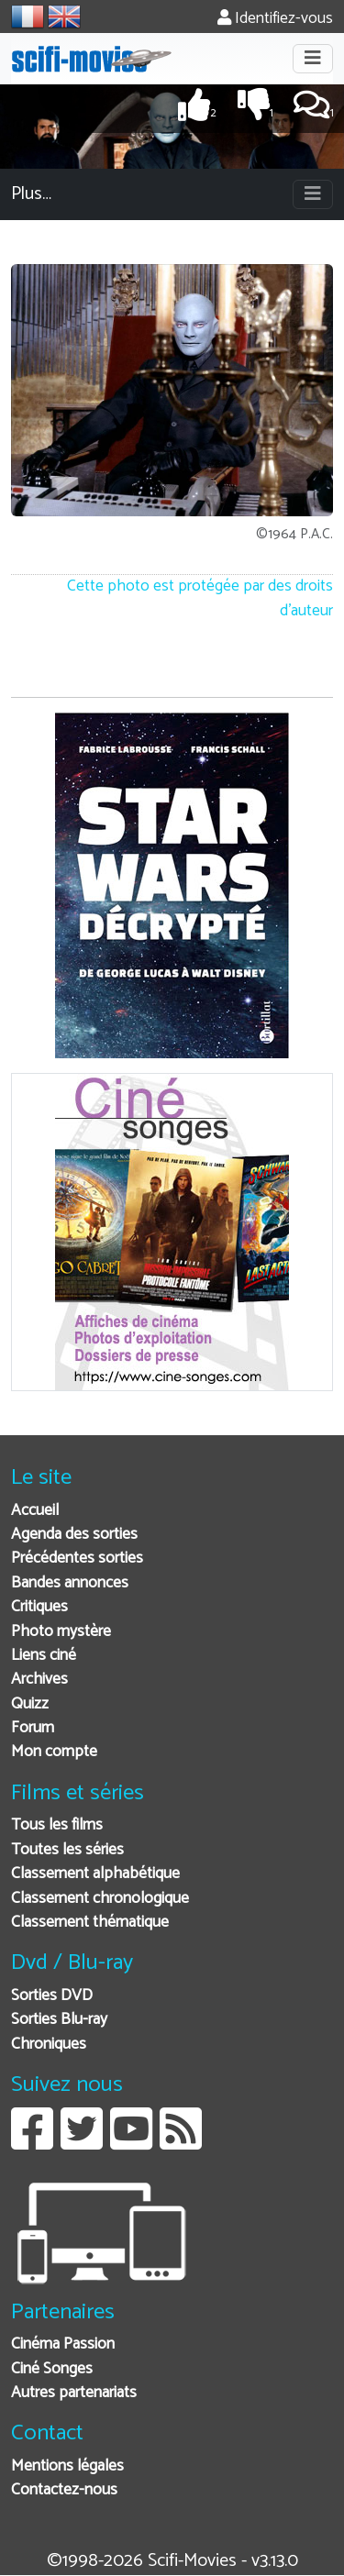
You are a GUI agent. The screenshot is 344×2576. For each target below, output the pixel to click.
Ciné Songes (52, 2369)
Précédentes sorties (77, 1558)
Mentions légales (67, 2466)
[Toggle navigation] (313, 58)
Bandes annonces (69, 1583)
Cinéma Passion (63, 2344)
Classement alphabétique (95, 1874)
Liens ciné (43, 1655)
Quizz (30, 1704)
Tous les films (57, 1825)
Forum (32, 1728)
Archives (39, 1679)
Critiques (39, 1607)
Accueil (35, 1511)
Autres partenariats (74, 2393)
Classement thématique (90, 1922)
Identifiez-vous (275, 19)
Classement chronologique (100, 1898)
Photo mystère (61, 1632)
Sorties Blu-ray (59, 2020)
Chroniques (48, 2044)
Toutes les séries (67, 1850)
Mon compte (54, 1752)
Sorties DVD (52, 1996)
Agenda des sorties (74, 1534)
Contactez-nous (64, 2490)
